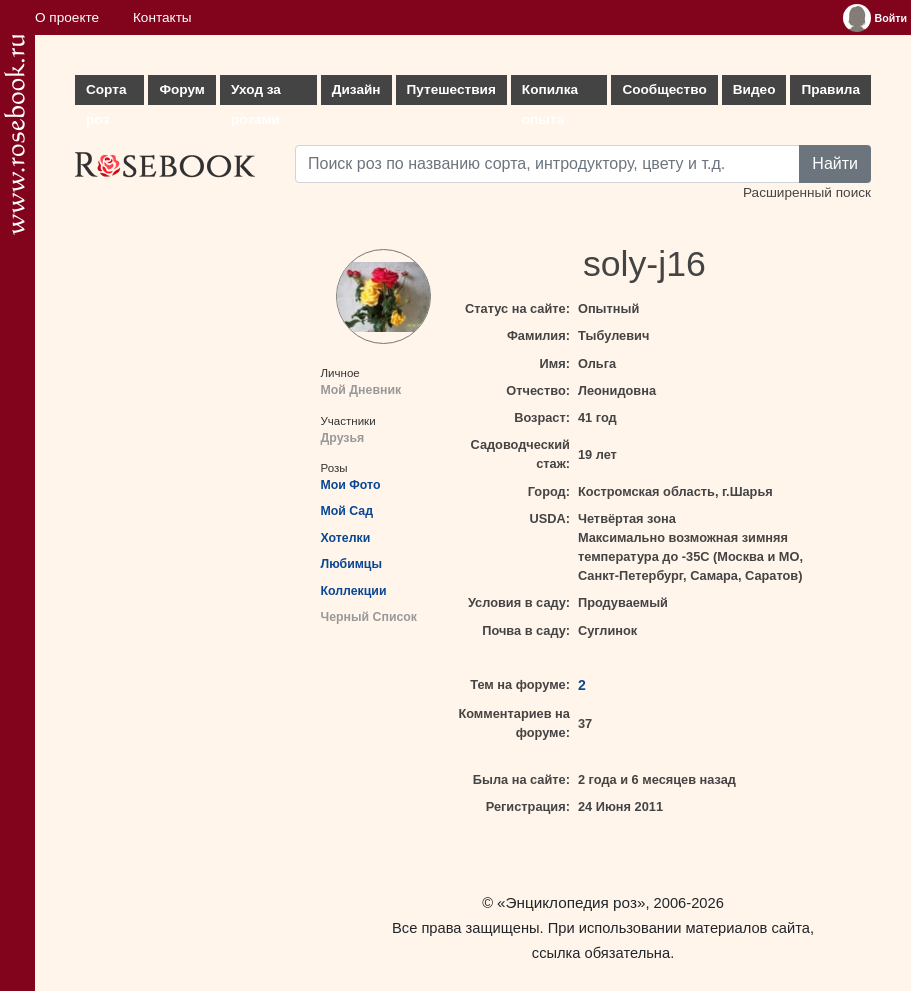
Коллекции (354, 591)
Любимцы (351, 564)
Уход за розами (256, 93)
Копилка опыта (550, 93)
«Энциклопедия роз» (571, 902)
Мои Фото (351, 485)
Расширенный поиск (807, 192)
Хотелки (346, 538)
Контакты (162, 17)
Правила (830, 89)
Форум (181, 89)
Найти (835, 163)
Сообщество (664, 89)
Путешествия (451, 89)
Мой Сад (347, 511)
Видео (754, 89)
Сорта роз (106, 93)
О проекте (67, 17)
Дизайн (356, 89)
